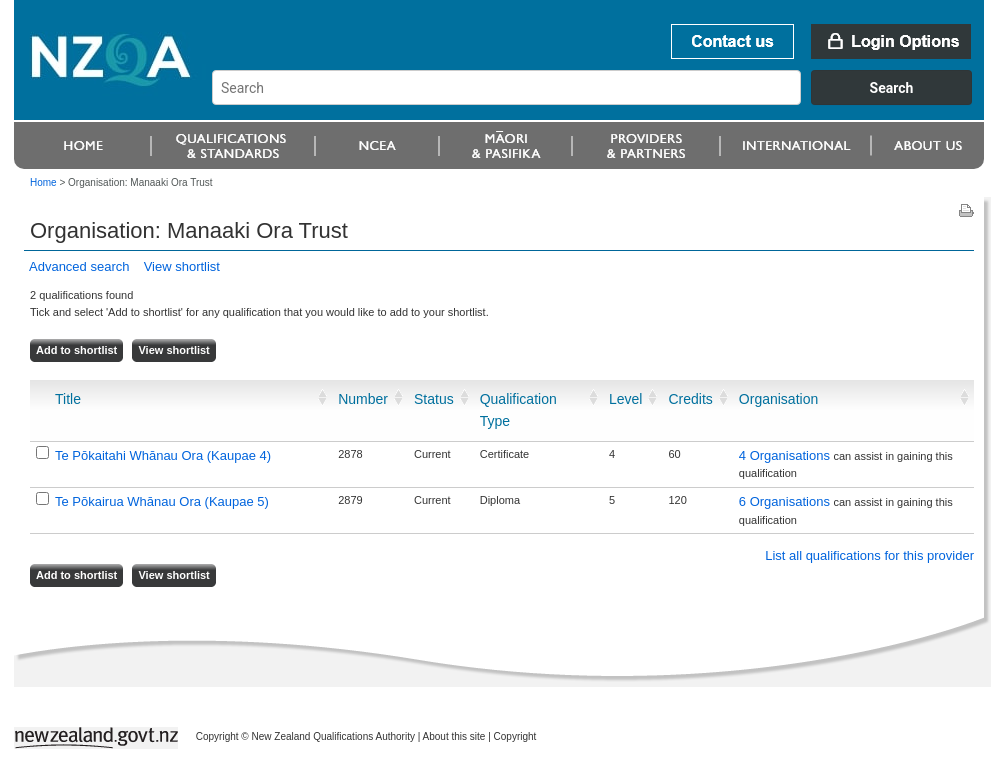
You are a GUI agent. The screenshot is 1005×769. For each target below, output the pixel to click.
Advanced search (79, 266)
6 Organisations (786, 501)
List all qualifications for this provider (869, 555)
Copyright (515, 736)
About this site (454, 736)
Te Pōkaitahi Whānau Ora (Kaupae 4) (163, 455)
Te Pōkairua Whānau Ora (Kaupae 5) (162, 501)
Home (43, 182)
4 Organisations (786, 455)
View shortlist (182, 266)
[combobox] (601, 100)
